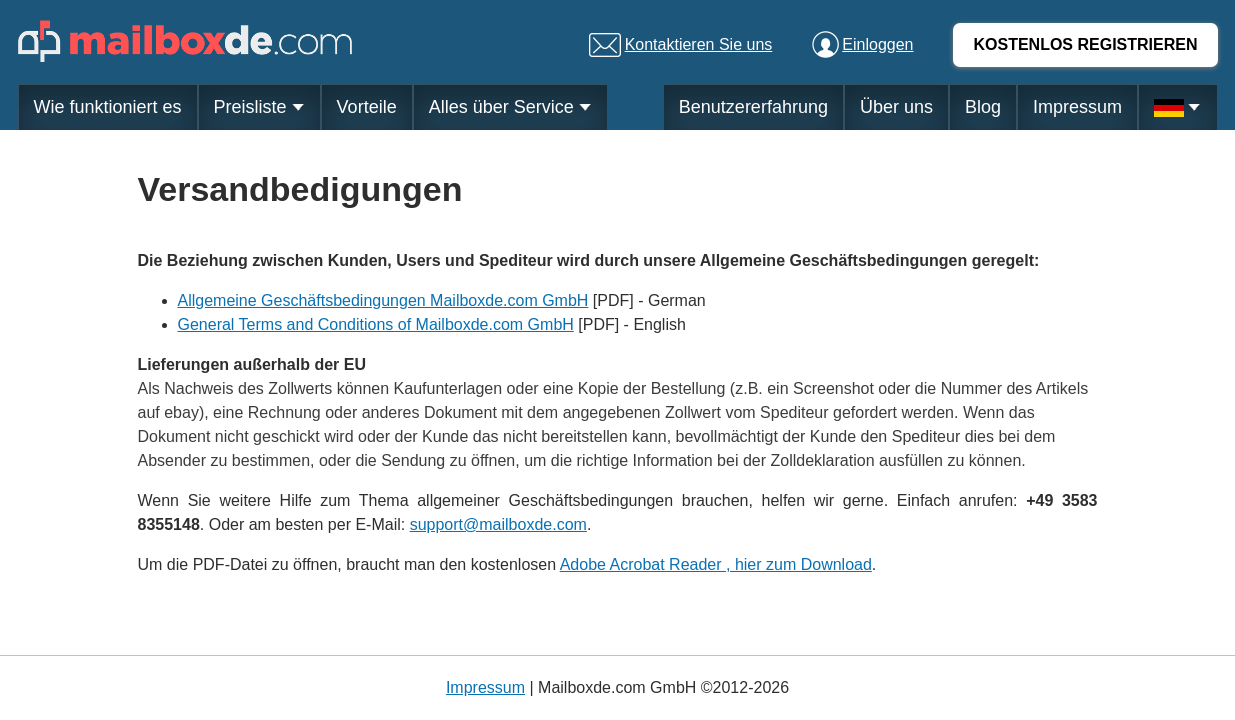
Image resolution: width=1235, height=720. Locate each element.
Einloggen (877, 44)
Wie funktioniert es (108, 107)
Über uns (896, 107)
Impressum (1077, 107)
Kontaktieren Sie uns (699, 44)
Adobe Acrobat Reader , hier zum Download (716, 564)
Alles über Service (510, 107)
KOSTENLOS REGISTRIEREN (1085, 44)
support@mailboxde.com (498, 524)
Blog (983, 107)
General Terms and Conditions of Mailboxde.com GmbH (376, 324)
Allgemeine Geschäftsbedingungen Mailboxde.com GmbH (383, 300)
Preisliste (259, 107)
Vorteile (367, 107)
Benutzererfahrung (753, 107)
